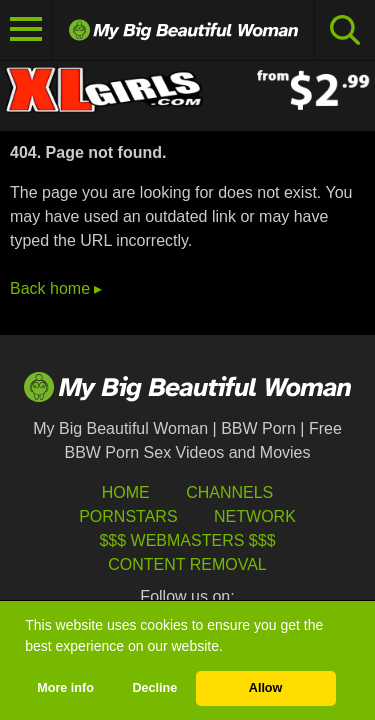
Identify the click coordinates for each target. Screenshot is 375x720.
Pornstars (128, 516)
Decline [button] (154, 688)
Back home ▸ (56, 288)
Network (255, 516)
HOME (126, 492)
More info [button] (65, 688)
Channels (229, 492)
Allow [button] (266, 688)
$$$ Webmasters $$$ (187, 540)
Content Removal (187, 564)
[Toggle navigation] (26, 30)
